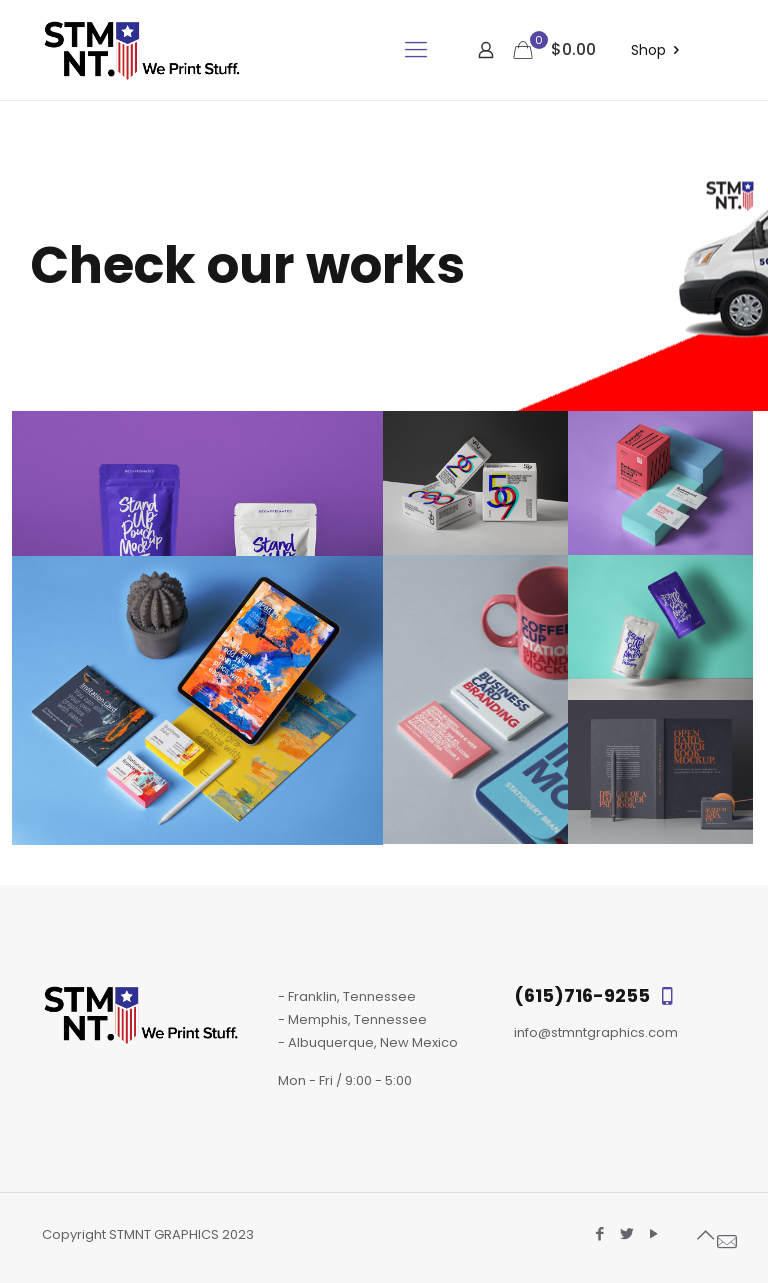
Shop (658, 50)
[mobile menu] (416, 50)
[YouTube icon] (653, 1233)
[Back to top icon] (705, 1235)
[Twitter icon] (626, 1233)
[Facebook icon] (599, 1233)
